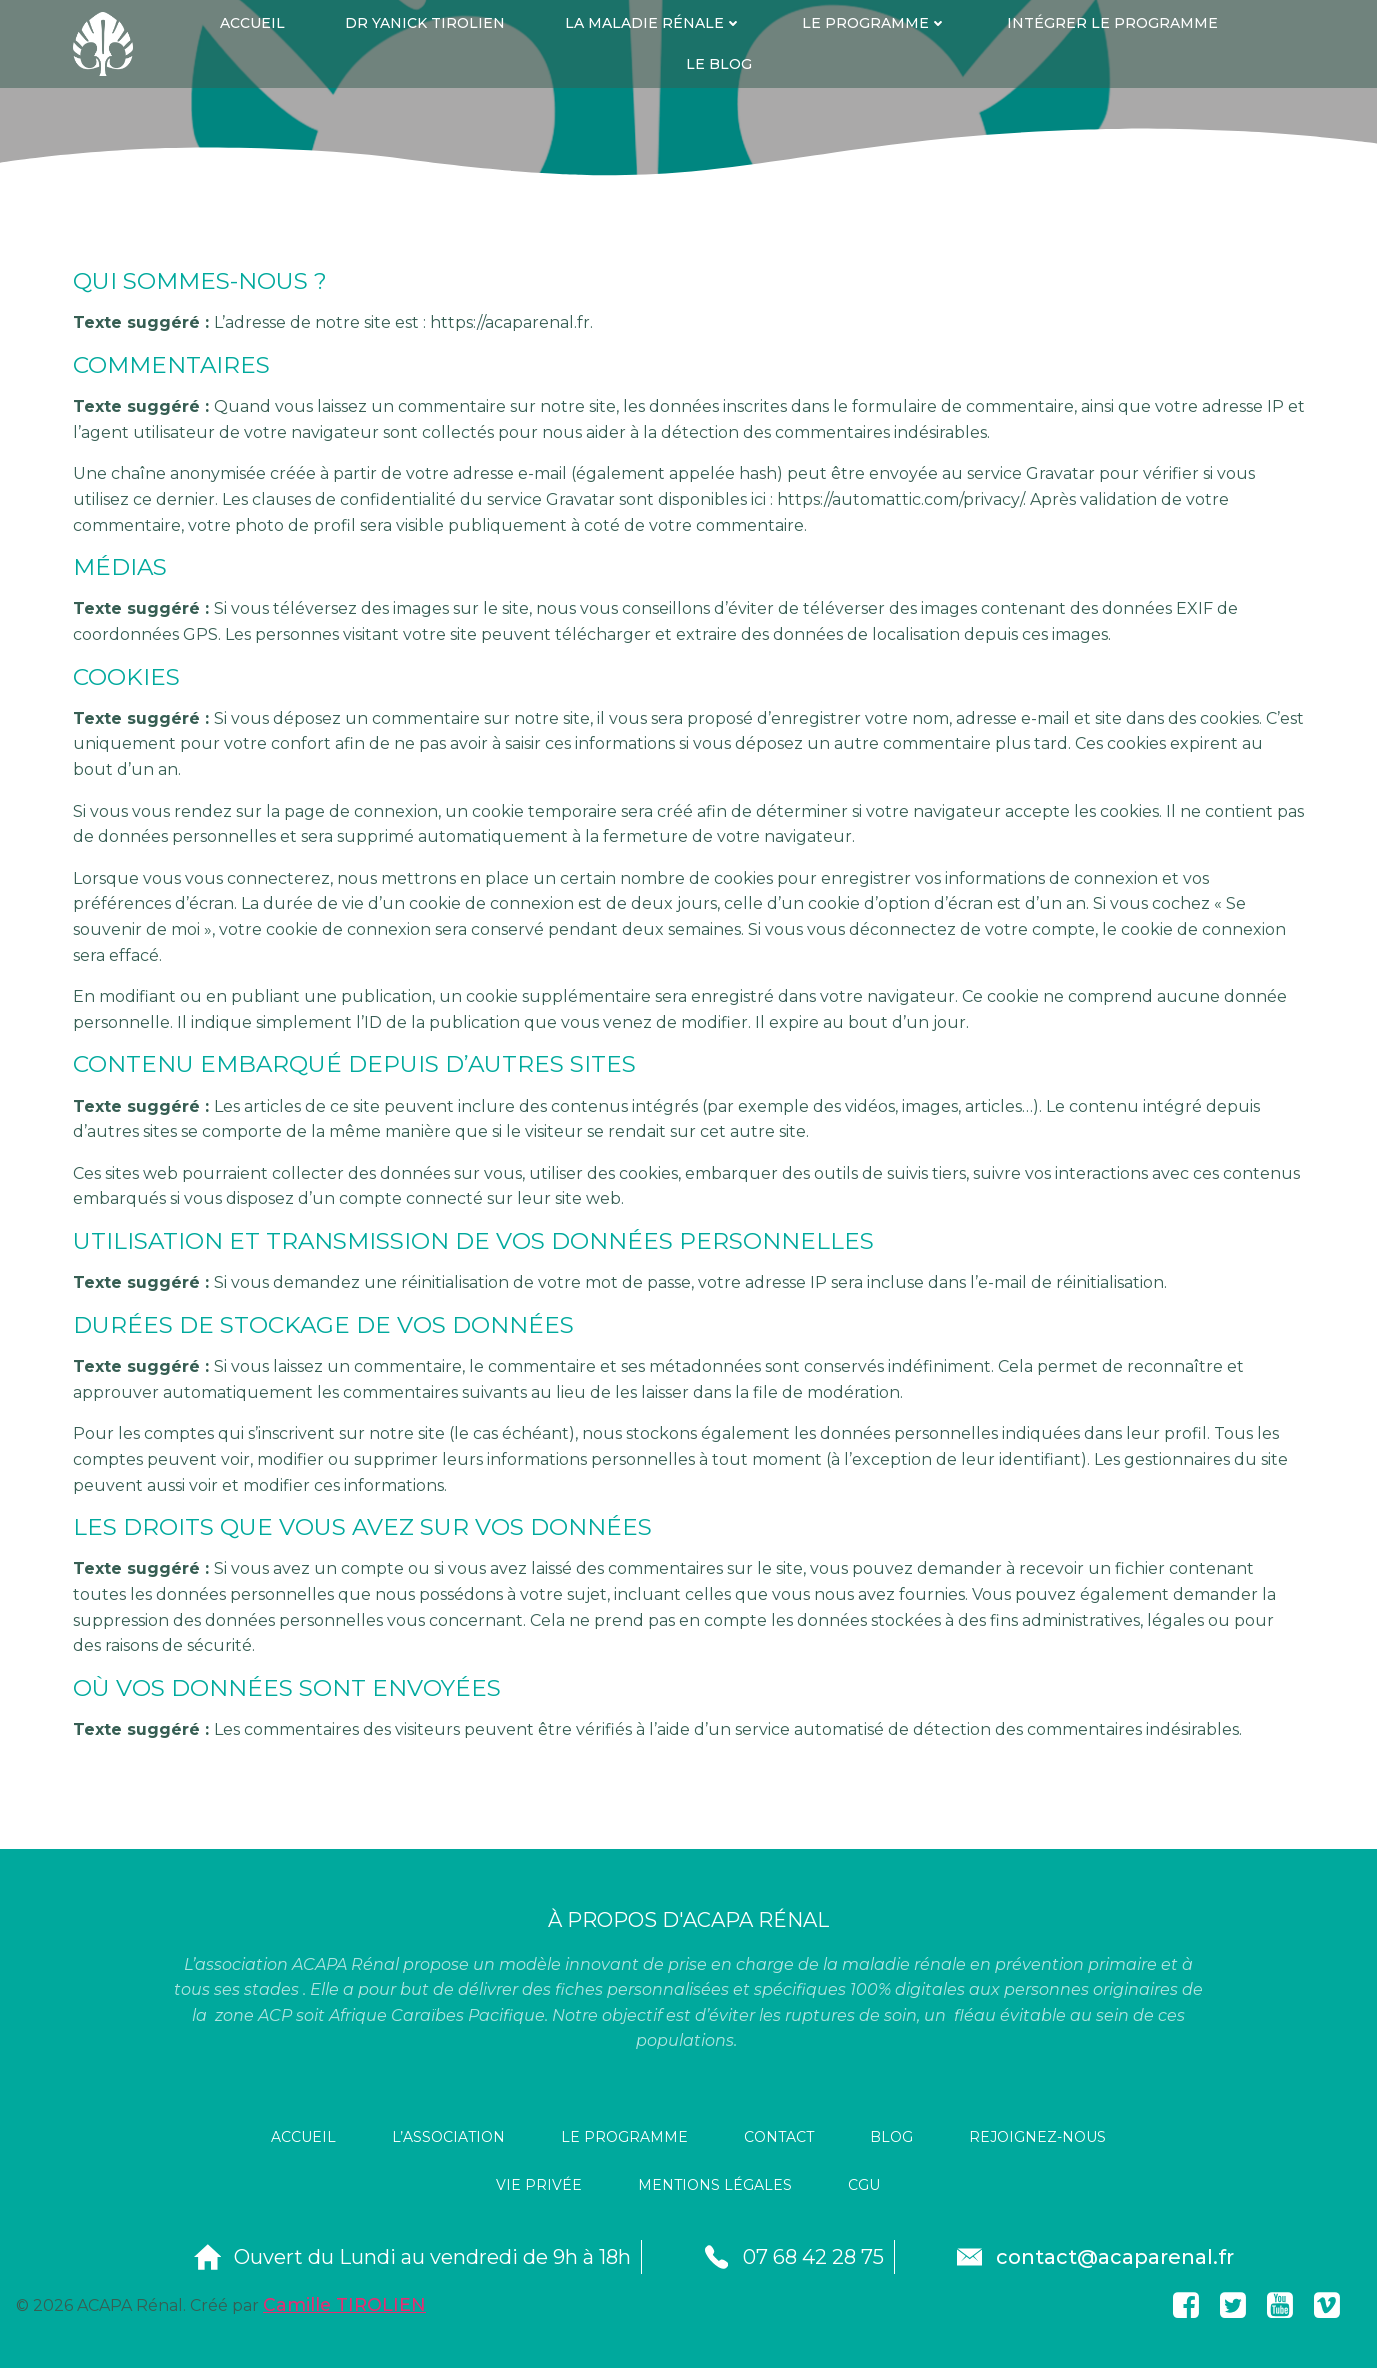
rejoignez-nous (1037, 2138)
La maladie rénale (653, 23)
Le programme (874, 23)
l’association (448, 2138)
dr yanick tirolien (425, 23)
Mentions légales (715, 2186)
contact (779, 2138)
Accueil (252, 23)
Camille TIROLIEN (344, 2304)
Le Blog (719, 64)
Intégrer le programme (1112, 23)
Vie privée (539, 2186)
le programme (624, 2138)
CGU (864, 2186)
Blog (891, 2138)
